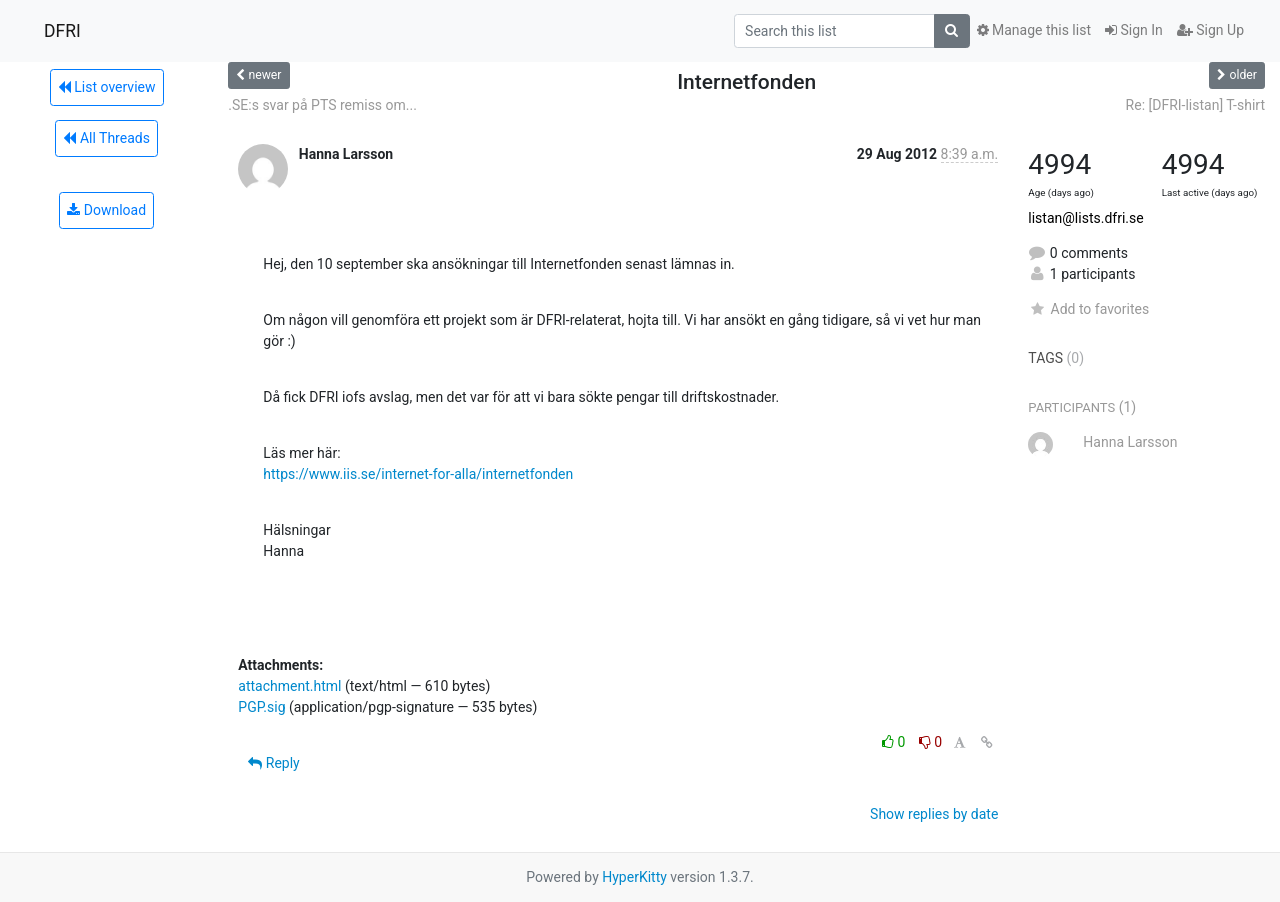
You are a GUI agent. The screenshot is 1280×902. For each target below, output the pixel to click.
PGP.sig (261, 707)
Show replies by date (934, 814)
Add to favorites (1088, 309)
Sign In (1134, 30)
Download (106, 210)
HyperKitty (634, 877)
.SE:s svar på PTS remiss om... (322, 105)
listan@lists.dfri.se (1085, 218)
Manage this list (1034, 30)
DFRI (62, 31)
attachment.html (289, 686)
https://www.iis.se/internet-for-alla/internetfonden (418, 474)
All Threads (106, 138)
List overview (107, 87)
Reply (273, 763)
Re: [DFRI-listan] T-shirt (1195, 105)
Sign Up (1210, 30)
